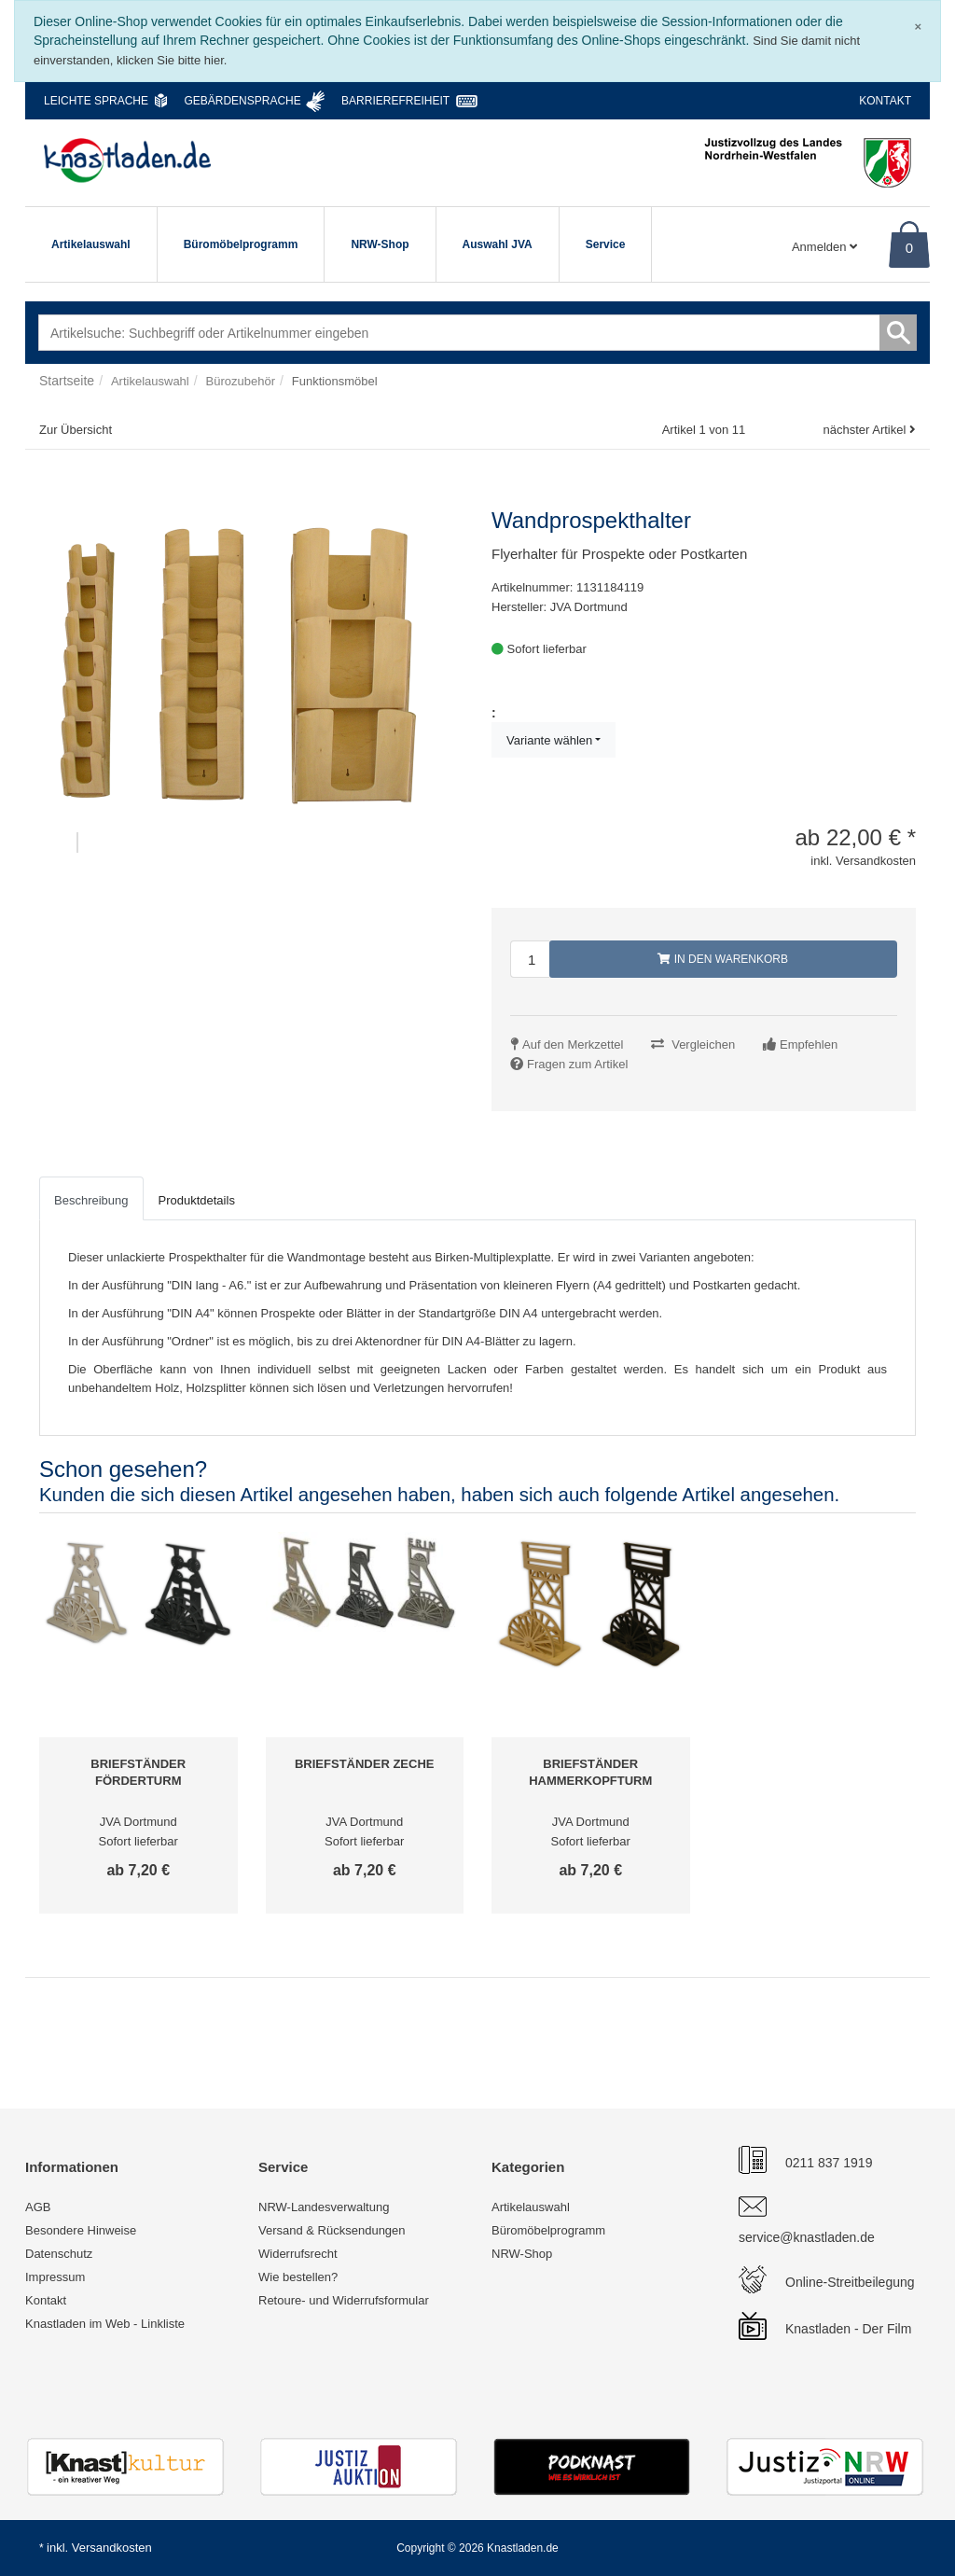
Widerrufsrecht (298, 2254)
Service (606, 244)
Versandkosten (112, 2548)
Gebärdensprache (242, 100)
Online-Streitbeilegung (850, 2282)
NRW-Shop (379, 244)
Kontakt (885, 100)
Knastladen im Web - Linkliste (105, 2324)
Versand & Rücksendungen (332, 2230)
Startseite (66, 380)
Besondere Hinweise (80, 2230)
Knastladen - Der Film (848, 2328)
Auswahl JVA (498, 244)
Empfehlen (808, 1044)
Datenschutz (58, 2254)
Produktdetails (197, 1200)
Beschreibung (91, 1200)
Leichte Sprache (96, 100)
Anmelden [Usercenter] (824, 247)
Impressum (55, 2277)
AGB (37, 2207)
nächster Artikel (866, 430)
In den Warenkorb (722, 959)
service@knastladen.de (807, 2237)
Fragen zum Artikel (577, 1064)
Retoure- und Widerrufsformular (343, 2300)
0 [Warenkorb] (909, 248)
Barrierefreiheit (395, 100)
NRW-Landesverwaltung (323, 2207)
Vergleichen (703, 1044)
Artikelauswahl (91, 244)
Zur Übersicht (75, 430)
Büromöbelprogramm (241, 244)
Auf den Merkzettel (572, 1044)
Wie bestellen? (298, 2277)
